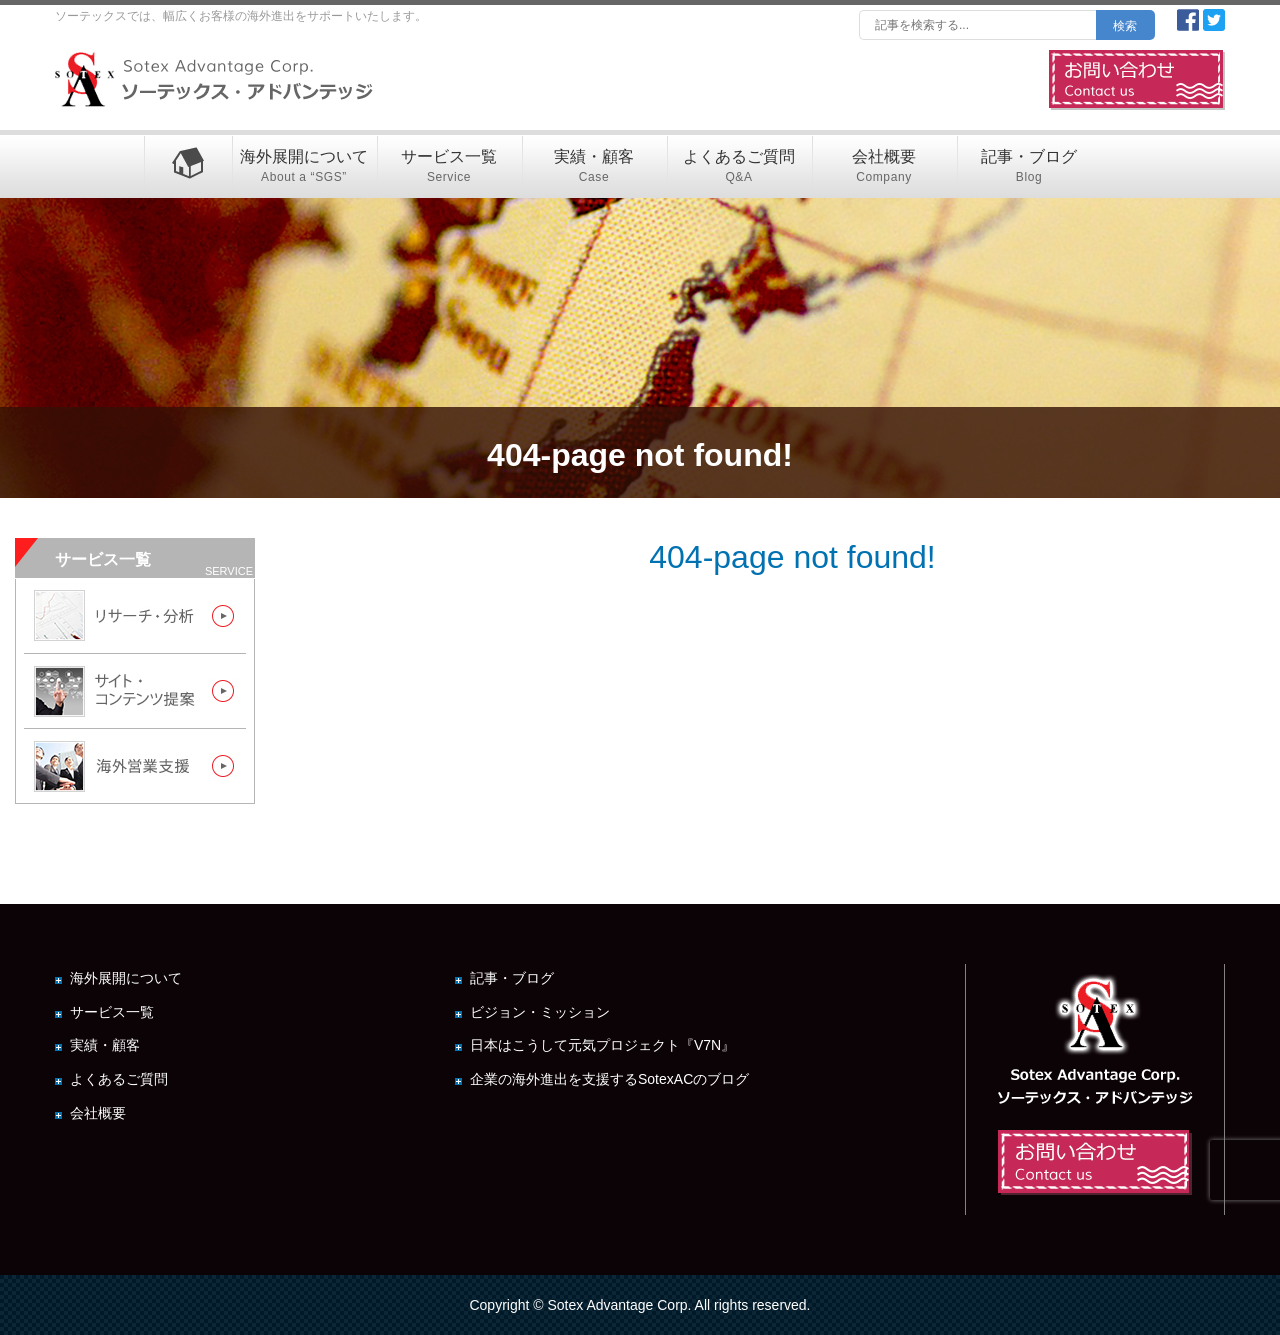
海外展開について (304, 167)
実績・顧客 (594, 167)
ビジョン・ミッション (540, 1012)
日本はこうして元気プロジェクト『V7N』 (602, 1045)
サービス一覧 (449, 167)
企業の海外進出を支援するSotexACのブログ (609, 1079)
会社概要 (884, 167)
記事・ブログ (1029, 167)
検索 (1125, 26)
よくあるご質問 (739, 167)
